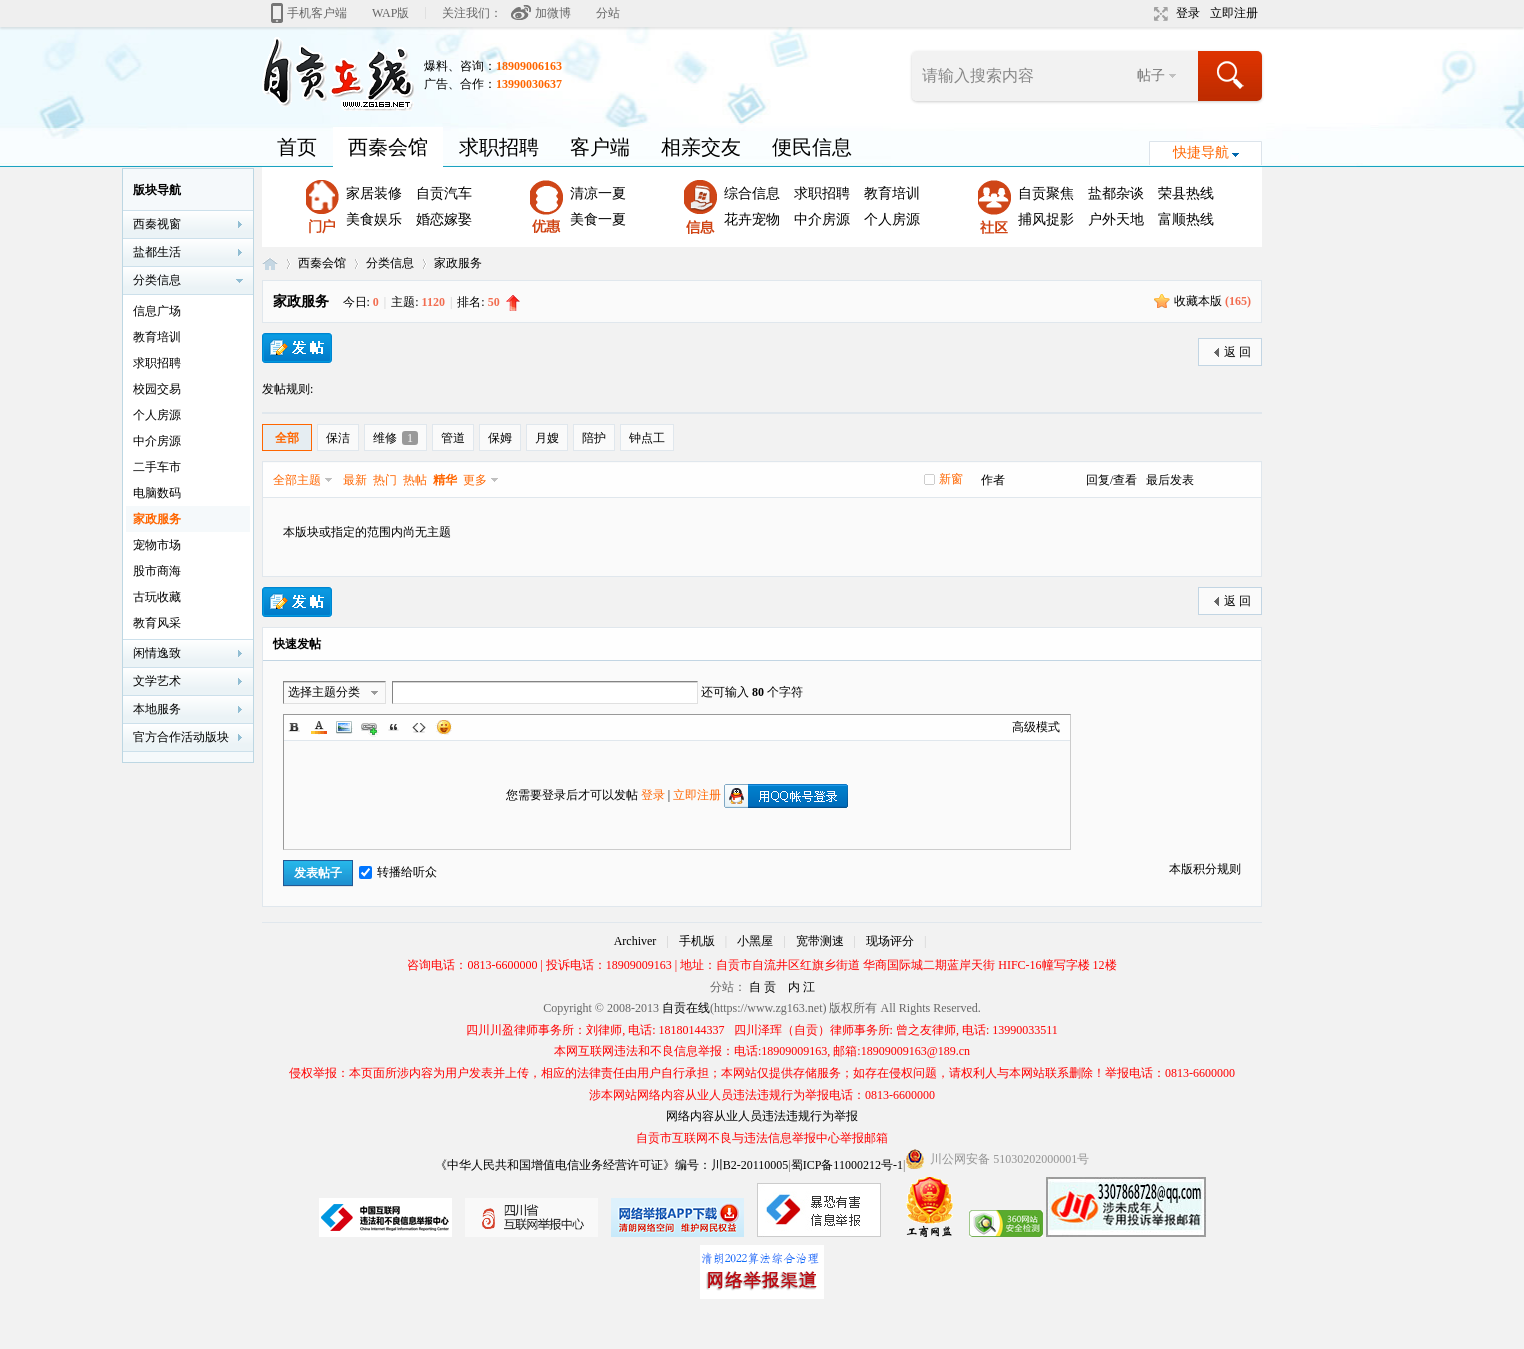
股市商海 (157, 571)
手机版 (697, 941)
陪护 (594, 438)
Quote (394, 727)
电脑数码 (157, 493)
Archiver (635, 941)
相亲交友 (701, 147)
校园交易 (157, 389)
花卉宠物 (752, 219)
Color (319, 727)
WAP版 (390, 13)
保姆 (500, 438)
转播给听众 (398, 872)
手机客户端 (317, 13)
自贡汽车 (444, 193)
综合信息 (752, 193)
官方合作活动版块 (181, 737)
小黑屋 (755, 941)
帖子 (1151, 75)
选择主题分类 (324, 692)
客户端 (600, 147)
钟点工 (647, 438)
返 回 (1237, 352)
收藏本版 (1212, 301)
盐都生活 (157, 252)
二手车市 (157, 467)
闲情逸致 (157, 653)
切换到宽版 (1158, 14)
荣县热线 (1186, 193)
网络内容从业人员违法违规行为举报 (762, 1116)
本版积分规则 (1205, 869)
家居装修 (374, 193)
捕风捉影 (1046, 219)
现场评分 (890, 941)
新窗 (951, 479)
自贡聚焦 (1046, 193)
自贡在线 (270, 263)
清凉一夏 (598, 193)
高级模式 (1036, 727)
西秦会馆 (388, 147)
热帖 (415, 480)
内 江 (801, 987)
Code (419, 727)
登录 (1188, 13)
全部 (287, 438)
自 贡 (762, 987)
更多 (475, 480)
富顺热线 (1186, 219)
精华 (445, 480)
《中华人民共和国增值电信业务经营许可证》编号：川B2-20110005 (612, 1165)
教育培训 (892, 193)
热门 (385, 480)
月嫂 (547, 438)
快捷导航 (1201, 152)
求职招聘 (499, 147)
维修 (395, 438)
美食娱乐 (374, 219)
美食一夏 (598, 219)
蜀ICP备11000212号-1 (847, 1165)
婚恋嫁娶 (444, 219)
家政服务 (458, 263)
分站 (608, 13)
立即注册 (1234, 13)
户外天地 (1116, 219)
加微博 (553, 13)
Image (344, 727)
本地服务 (157, 709)
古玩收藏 (157, 597)
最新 (355, 480)
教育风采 (157, 623)
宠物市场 (157, 545)
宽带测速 (820, 941)
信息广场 (157, 311)
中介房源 (822, 219)
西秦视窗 (157, 224)
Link (369, 727)
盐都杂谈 (1116, 193)
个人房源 (892, 219)
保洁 (338, 438)
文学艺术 (157, 681)
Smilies (444, 727)
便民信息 (812, 147)
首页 (297, 147)
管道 (453, 438)
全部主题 (297, 480)
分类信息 (390, 263)
